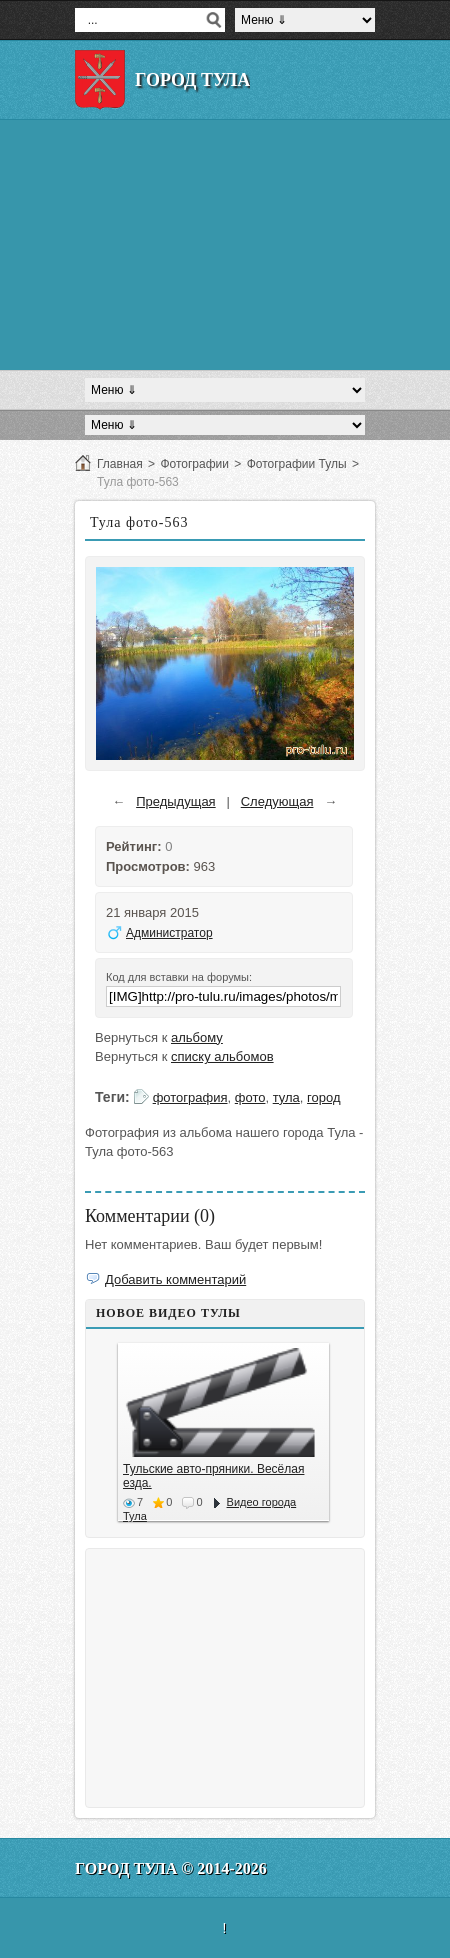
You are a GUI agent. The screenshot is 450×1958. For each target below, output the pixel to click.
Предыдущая (176, 801)
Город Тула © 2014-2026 (171, 1868)
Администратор (169, 933)
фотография (190, 1097)
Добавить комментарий (175, 1279)
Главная (120, 464)
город (323, 1097)
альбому (197, 1037)
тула (286, 1097)
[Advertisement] (225, 245)
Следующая (277, 801)
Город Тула (192, 80)
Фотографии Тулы (297, 464)
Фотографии (194, 464)
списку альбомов (222, 1056)
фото (250, 1097)
